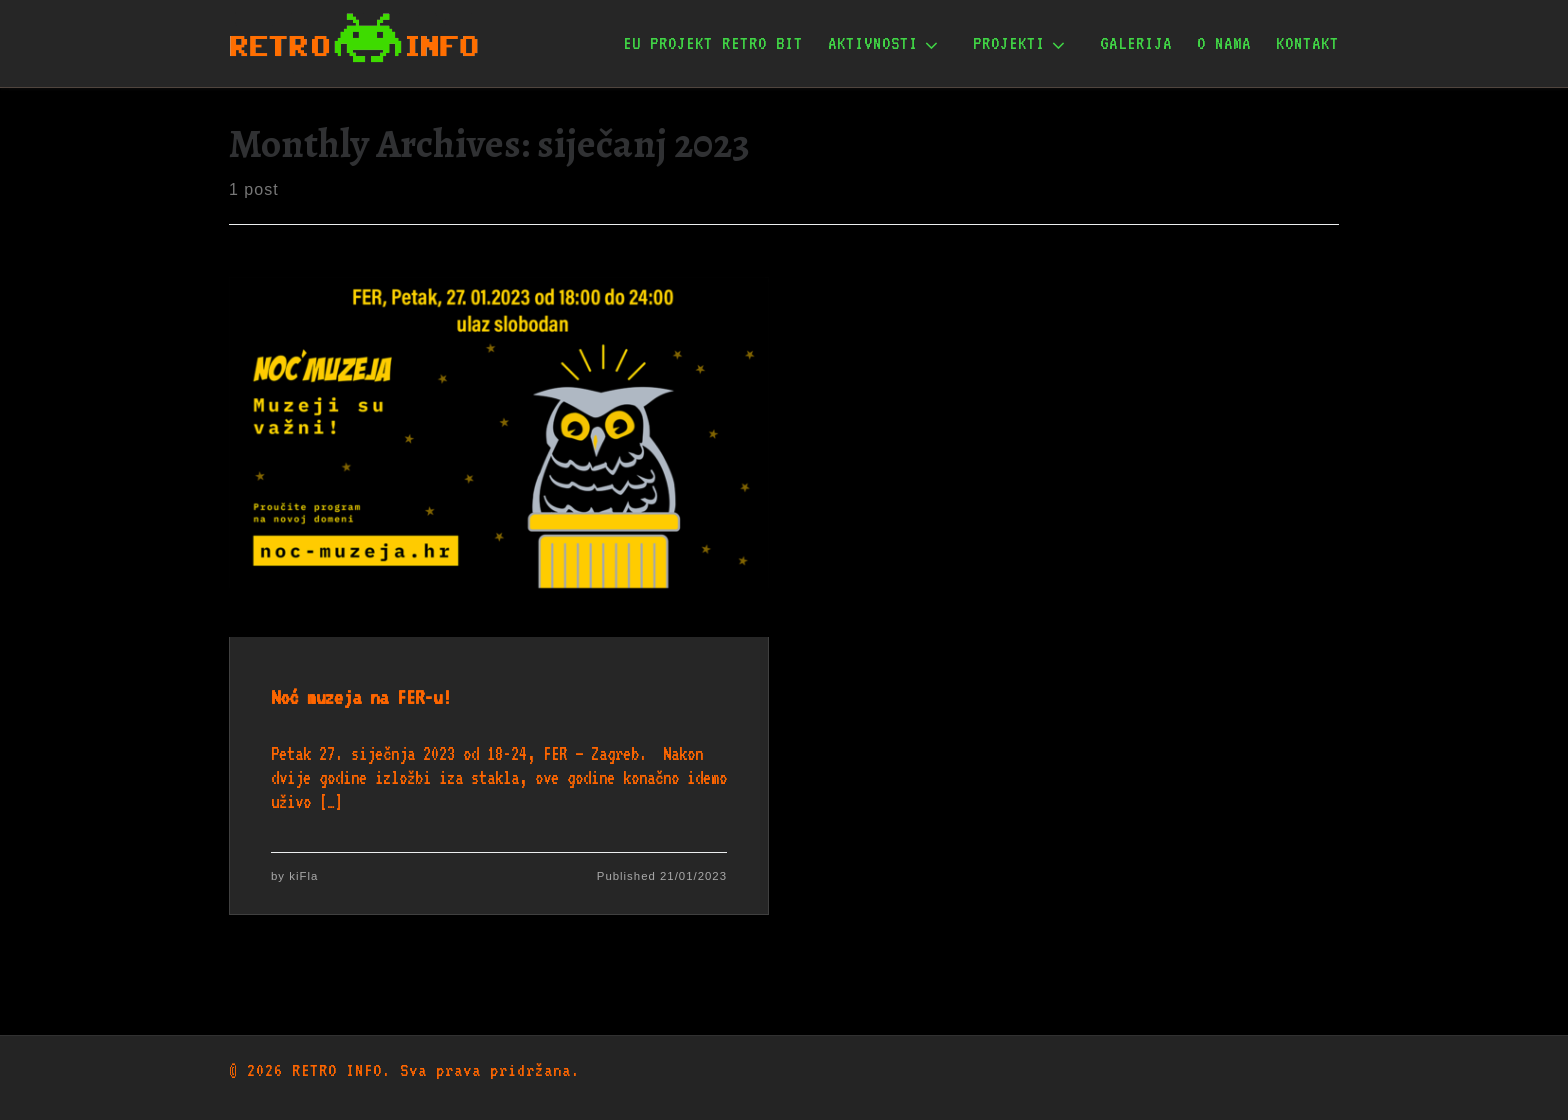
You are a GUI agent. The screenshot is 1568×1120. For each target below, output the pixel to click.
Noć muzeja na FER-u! (361, 697)
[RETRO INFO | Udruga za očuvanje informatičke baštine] (354, 39)
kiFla (303, 876)
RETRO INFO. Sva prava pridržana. (436, 1070)
